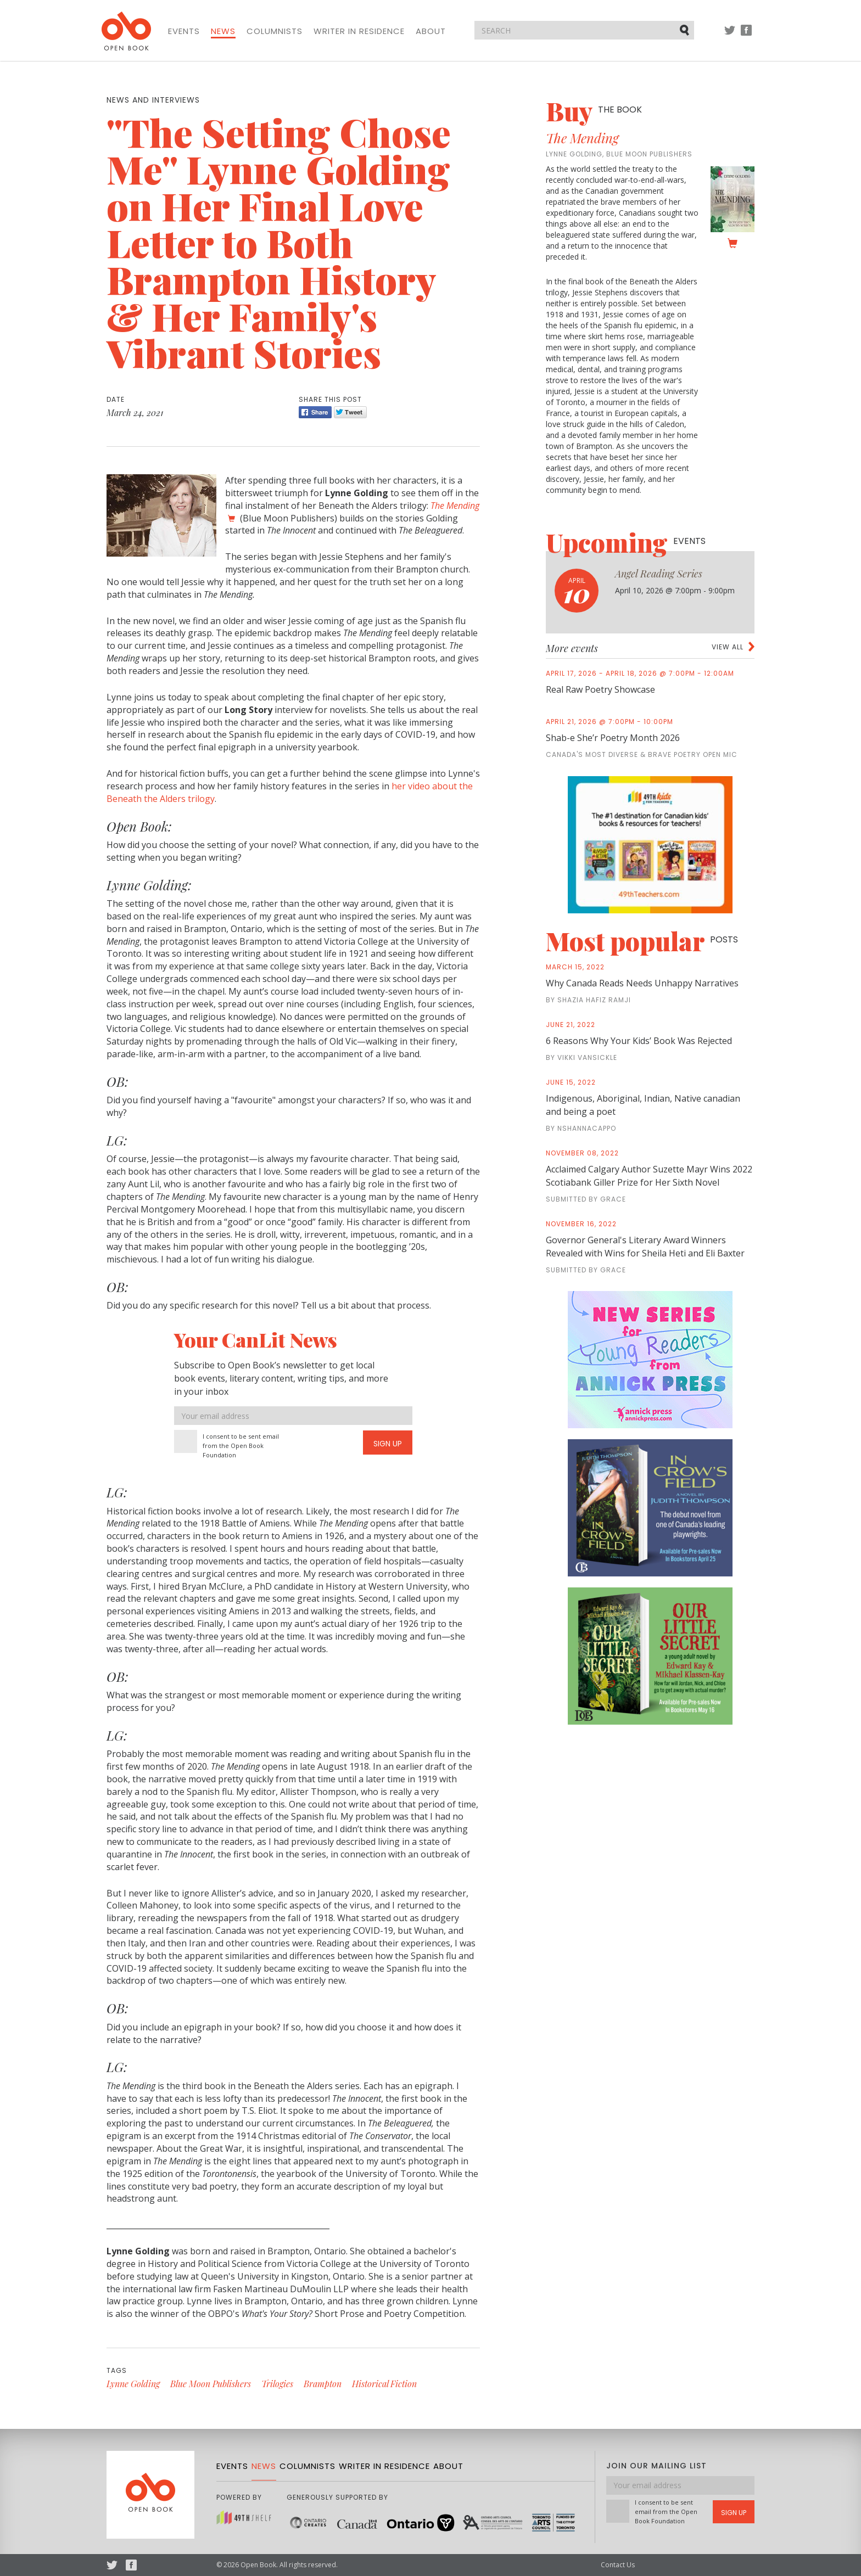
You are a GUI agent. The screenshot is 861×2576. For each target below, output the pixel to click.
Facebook (746, 35)
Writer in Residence (359, 31)
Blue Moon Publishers (210, 2383)
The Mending (582, 138)
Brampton (323, 2383)
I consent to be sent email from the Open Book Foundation (241, 1445)
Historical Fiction (384, 2383)
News (223, 31)
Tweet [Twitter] (350, 412)
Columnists (275, 31)
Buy (594, 111)
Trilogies (277, 2383)
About (431, 31)
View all (727, 647)
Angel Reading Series (658, 573)
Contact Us (618, 2564)
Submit (685, 29)
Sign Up (387, 1443)
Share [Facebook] (315, 412)
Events (184, 31)
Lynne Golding (133, 2383)
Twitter (729, 35)
